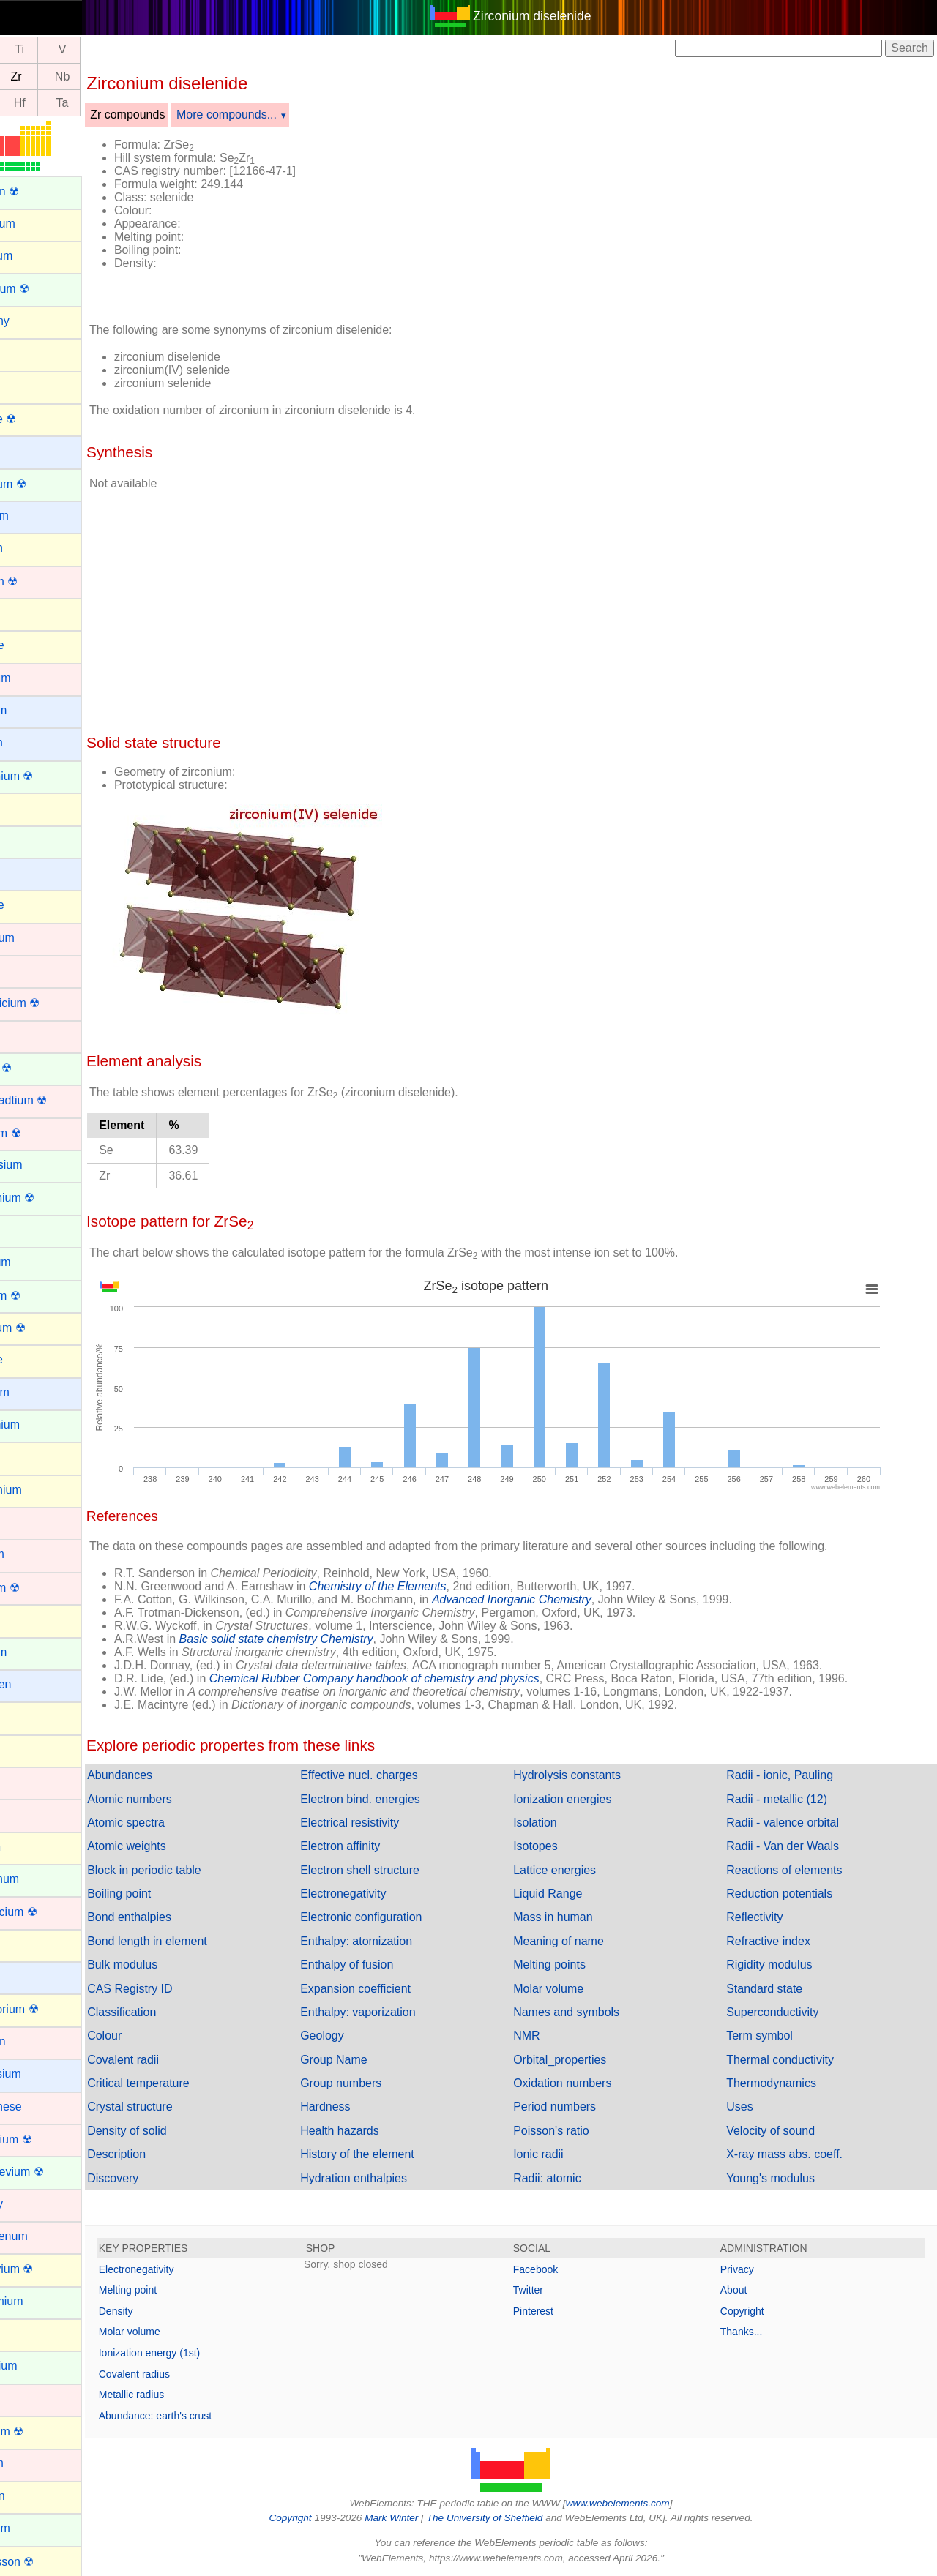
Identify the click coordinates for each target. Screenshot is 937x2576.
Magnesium (40, 2073)
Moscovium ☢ (46, 2269)
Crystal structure (179, 2106)
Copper (29, 1035)
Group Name (371, 2059)
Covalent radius (184, 2374)
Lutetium (32, 2041)
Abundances (169, 1775)
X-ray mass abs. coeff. (797, 2154)
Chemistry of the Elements (427, 1586)
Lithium (29, 1976)
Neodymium (41, 2301)
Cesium (30, 872)
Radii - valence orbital (795, 1822)
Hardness (362, 2106)
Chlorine (32, 905)
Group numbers (378, 2083)
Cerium (29, 840)
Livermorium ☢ (49, 2009)
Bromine (32, 645)
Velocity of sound (783, 2130)
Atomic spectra (175, 1822)
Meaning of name (583, 1941)
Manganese (41, 2106)
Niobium (31, 2463)
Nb (112, 76)
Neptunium (38, 2365)
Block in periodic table (194, 1870)
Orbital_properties (584, 2059)
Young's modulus (783, 2178)
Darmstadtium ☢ (53, 1100)
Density (166, 2311)
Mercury (31, 2204)
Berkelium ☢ (43, 484)
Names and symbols (591, 2012)
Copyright (755, 2311)
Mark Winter (416, 2517)
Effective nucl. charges (396, 1775)
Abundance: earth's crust (205, 2416)
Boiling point (169, 1893)
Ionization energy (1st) (199, 2353)
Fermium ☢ (40, 1295)
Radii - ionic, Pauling (792, 1775)
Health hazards (377, 2130)
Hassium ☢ (40, 1587)
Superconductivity (785, 2012)
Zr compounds (177, 114)
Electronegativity (380, 1893)
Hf (69, 103)
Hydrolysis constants (592, 1775)
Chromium (37, 938)
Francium (34, 1392)
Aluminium (37, 223)
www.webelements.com (643, 2503)
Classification (171, 2012)
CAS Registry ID (179, 1988)
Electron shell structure (397, 1870)
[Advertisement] (645, 218)
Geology (359, 2035)
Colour (154, 2035)
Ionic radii (563, 2154)
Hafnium (32, 1554)
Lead (23, 1944)
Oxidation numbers (587, 2083)
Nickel (26, 2398)
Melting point (177, 2290)
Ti (69, 50)
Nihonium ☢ (41, 2431)
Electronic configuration (398, 1917)
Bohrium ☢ (38, 581)
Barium (29, 450)
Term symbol (772, 2035)
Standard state (777, 1988)
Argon (26, 353)
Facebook (560, 2269)
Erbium (29, 1230)
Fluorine (31, 1359)
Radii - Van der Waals (795, 1846)
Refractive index (781, 1941)
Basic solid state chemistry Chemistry (326, 1639)
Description (166, 2154)
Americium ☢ (44, 288)
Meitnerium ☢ (46, 2139)
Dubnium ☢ (40, 1133)
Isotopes (560, 1846)
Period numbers (579, 2106)
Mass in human (578, 1917)
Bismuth (31, 548)
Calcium (31, 742)
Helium (28, 1619)
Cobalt (27, 970)
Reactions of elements (796, 1870)
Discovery (162, 2178)
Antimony (34, 321)
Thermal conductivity (792, 2059)
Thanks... (754, 2331)
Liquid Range (572, 1893)
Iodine (26, 1749)
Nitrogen (32, 2496)
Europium (35, 1262)
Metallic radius (181, 2394)
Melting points (574, 1964)
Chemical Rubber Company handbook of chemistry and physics (424, 1678)
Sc (27, 50)
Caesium (33, 710)
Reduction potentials (792, 1893)
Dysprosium (41, 1164)
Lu (27, 103)
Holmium (33, 1652)
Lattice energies (579, 1870)
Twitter (553, 2290)
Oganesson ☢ (46, 2562)
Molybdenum (44, 2236)
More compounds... (276, 114)
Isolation (560, 1822)
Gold (22, 1522)
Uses (752, 2106)
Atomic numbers (179, 1799)
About (746, 2290)
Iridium (27, 1781)
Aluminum (36, 256)
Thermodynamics (784, 2083)
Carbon (29, 807)
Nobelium (35, 2528)
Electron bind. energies (397, 1799)
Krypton (30, 1847)
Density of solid (177, 2130)
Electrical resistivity (386, 1822)
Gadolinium (40, 1424)
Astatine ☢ (38, 419)
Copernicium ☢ (49, 1003)
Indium (27, 1716)
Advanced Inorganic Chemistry (561, 1599)
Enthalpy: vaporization (394, 2012)
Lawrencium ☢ (48, 1912)
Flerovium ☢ (42, 1328)
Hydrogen (35, 1684)
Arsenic (29, 385)
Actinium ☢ (39, 191)
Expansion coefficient (392, 1988)
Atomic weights (176, 1846)
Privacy (749, 2269)
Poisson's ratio (576, 2130)
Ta (112, 103)
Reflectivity (767, 1917)
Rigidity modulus (781, 1964)
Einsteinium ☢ (47, 1197)
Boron (26, 613)
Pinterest (558, 2311)
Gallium (30, 1456)
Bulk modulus (172, 1964)
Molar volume (573, 1988)
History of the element (394, 2154)
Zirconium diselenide (557, 16)
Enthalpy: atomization (393, 1941)
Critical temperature (188, 2083)
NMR (551, 2035)
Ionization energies (587, 1799)
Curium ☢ (35, 1068)
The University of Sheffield (511, 2517)
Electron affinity (377, 1846)
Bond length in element (197, 1941)
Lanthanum (39, 1879)
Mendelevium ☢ (52, 2171)
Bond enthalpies (179, 1917)
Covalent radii (173, 2059)
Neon (24, 2333)
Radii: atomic (571, 2178)
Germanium (41, 1489)
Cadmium (35, 678)
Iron (20, 1814)
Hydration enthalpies (390, 2178)
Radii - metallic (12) (789, 1799)
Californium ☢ (46, 776)
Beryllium (34, 515)
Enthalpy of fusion (383, 1964)
